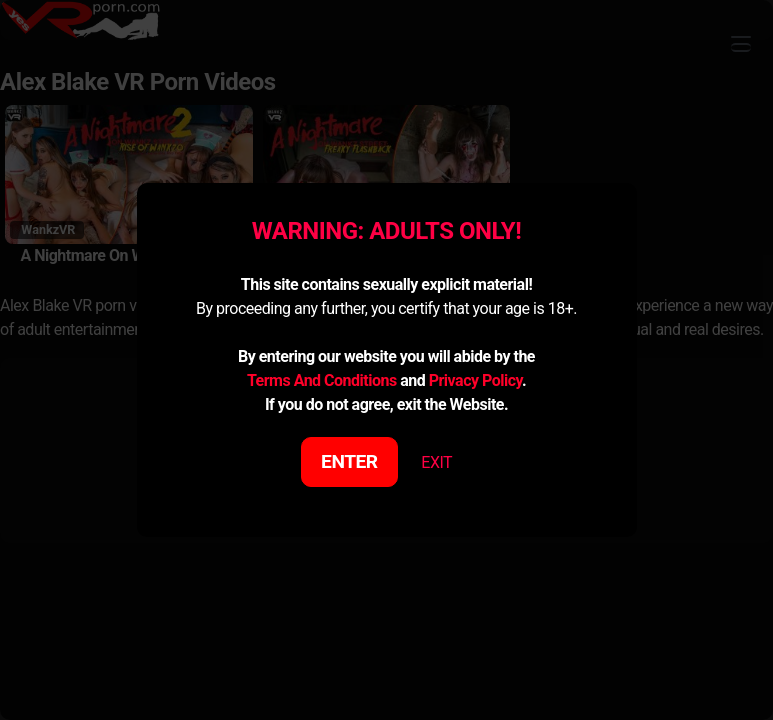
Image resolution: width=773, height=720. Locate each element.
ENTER (349, 461)
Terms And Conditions (322, 380)
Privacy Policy (475, 380)
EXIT (436, 462)
